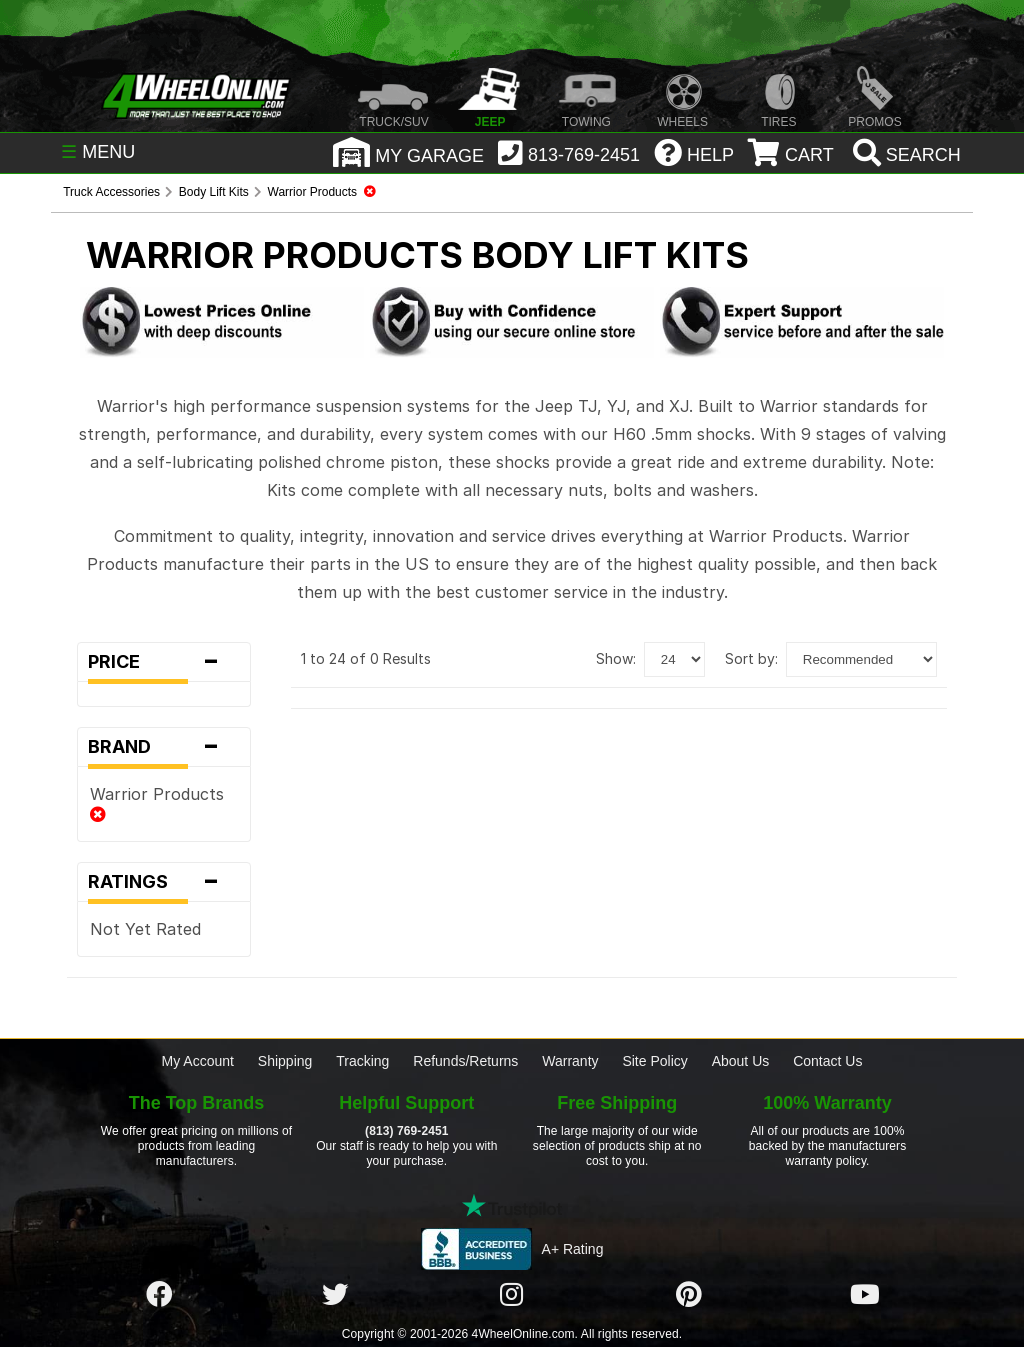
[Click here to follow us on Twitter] (335, 1295)
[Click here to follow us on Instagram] (512, 1295)
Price (164, 662)
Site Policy (654, 1061)
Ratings (164, 882)
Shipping (285, 1061)
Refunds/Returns (465, 1061)
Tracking (362, 1061)
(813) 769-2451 (406, 1131)
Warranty (570, 1061)
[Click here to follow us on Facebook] (159, 1295)
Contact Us (827, 1061)
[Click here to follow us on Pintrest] (689, 1295)
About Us (741, 1061)
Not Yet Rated (145, 929)
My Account (198, 1061)
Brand (164, 747)
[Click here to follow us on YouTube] (865, 1295)
